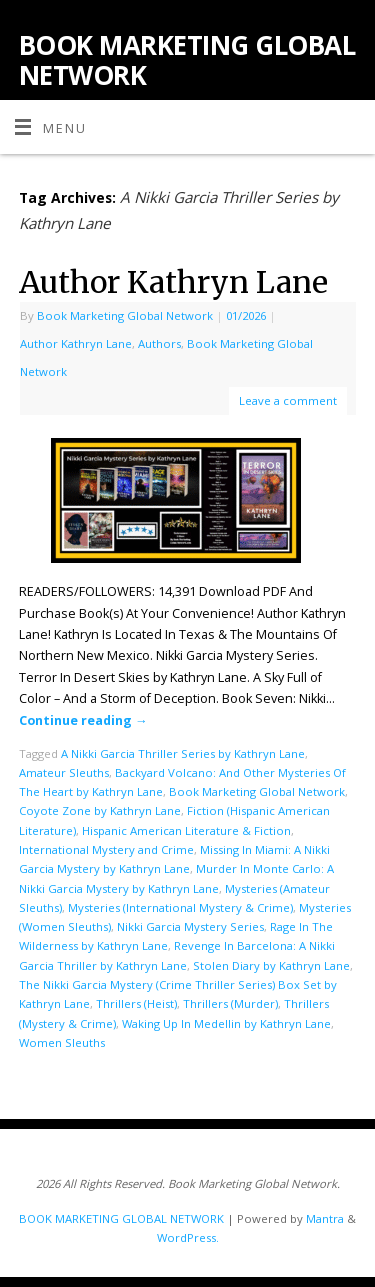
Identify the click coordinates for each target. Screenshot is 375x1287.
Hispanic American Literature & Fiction (186, 830)
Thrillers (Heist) (136, 1003)
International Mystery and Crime (106, 849)
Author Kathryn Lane (173, 282)
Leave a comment (288, 400)
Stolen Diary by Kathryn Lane (271, 965)
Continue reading (83, 720)
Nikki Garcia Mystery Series (190, 926)
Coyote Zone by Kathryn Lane (100, 810)
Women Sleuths (62, 1042)
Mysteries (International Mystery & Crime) (180, 907)
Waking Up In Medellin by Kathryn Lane (226, 1023)
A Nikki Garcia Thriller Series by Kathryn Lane (183, 753)
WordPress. (188, 1237)
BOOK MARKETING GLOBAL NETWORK (187, 60)
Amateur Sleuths (64, 772)
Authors (159, 343)
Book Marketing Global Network (125, 315)
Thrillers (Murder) (230, 1003)
